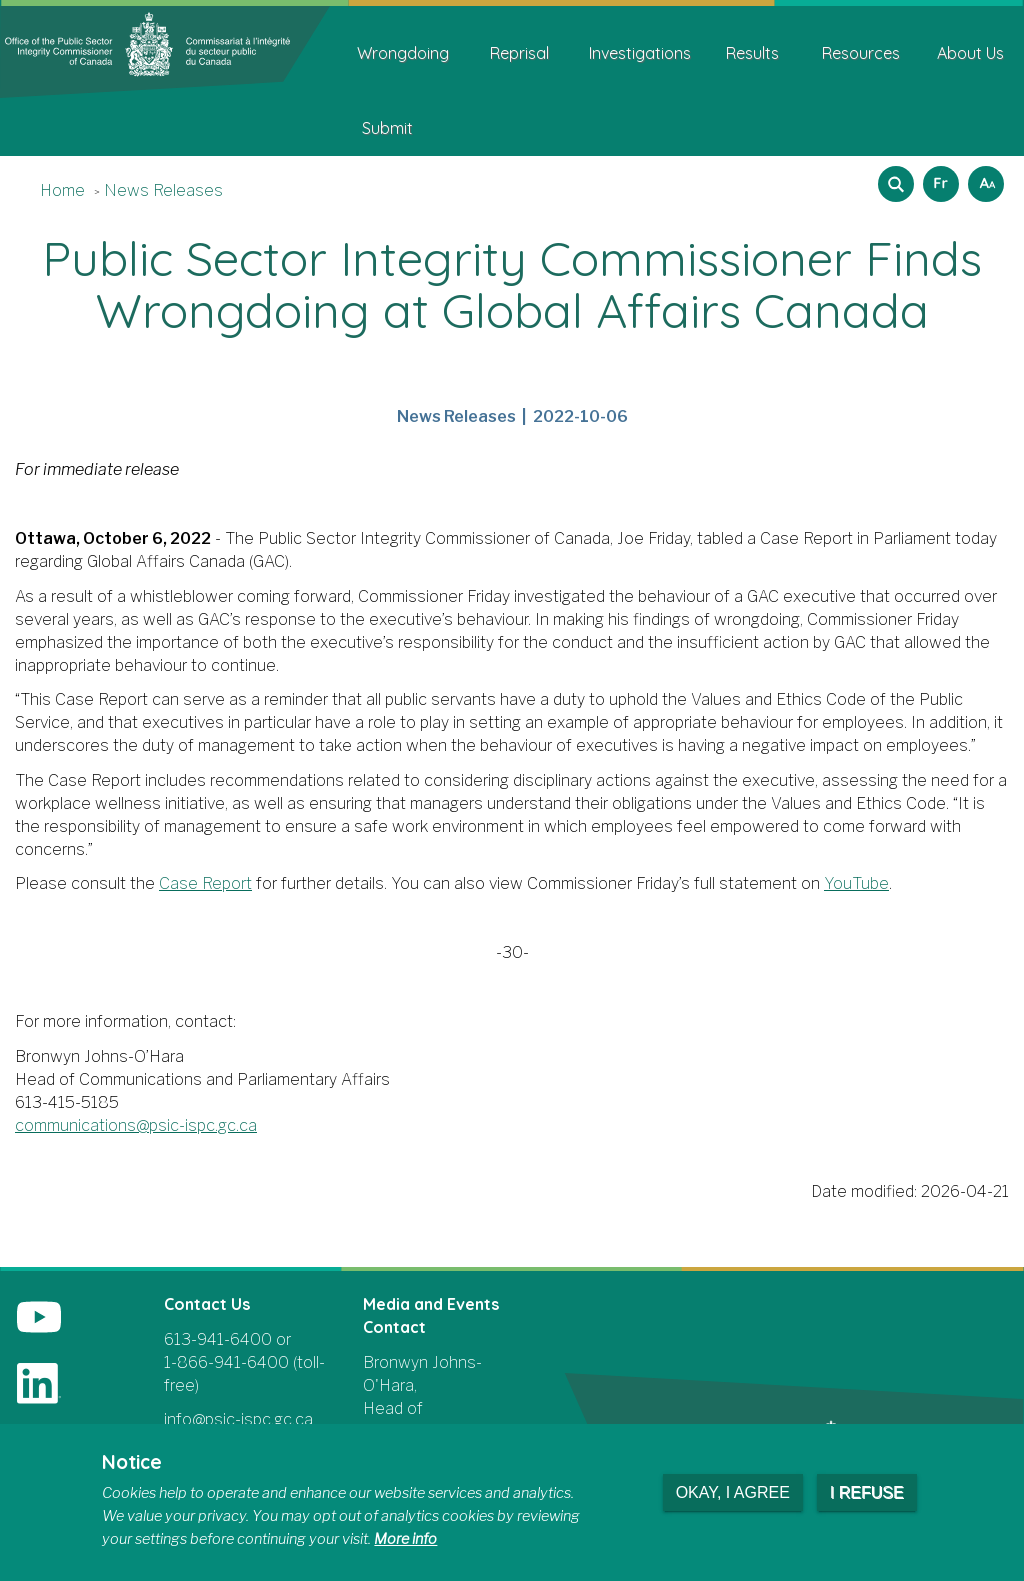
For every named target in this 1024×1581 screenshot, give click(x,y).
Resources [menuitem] (861, 53)
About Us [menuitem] (970, 53)
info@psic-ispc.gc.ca (238, 1419)
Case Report (205, 883)
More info (405, 1539)
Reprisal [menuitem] (519, 53)
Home (62, 190)
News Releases (163, 190)
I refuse (867, 1492)
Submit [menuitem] (387, 128)
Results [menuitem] (752, 53)
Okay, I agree (733, 1492)
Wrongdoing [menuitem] (403, 53)
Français (938, 177)
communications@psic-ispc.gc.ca (136, 1125)
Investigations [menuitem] (640, 53)
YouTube (856, 883)
